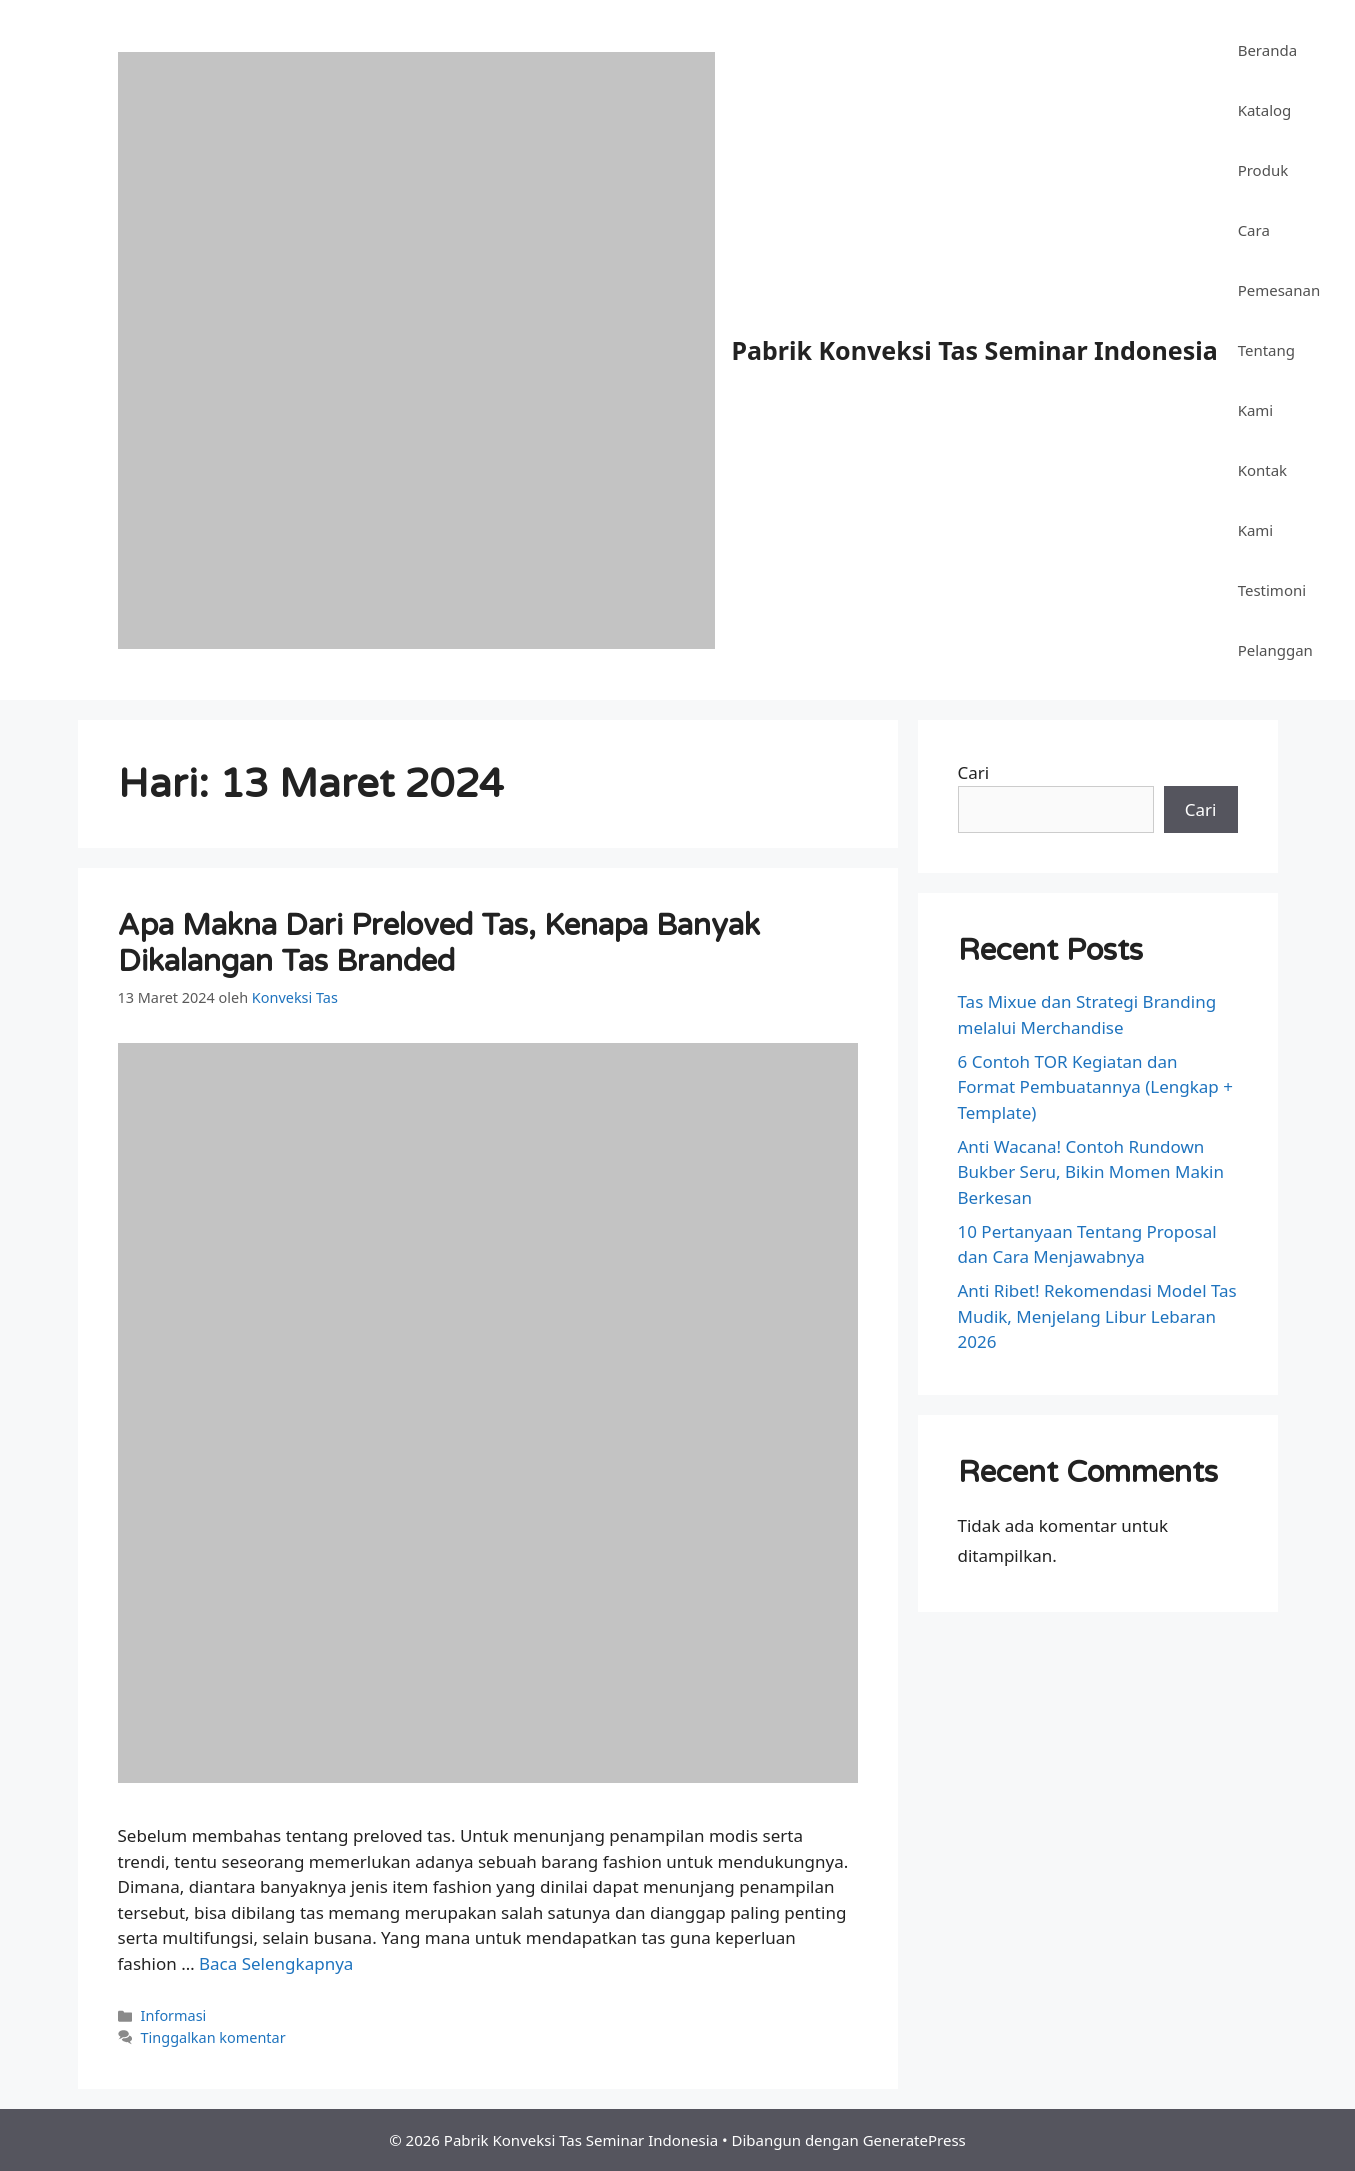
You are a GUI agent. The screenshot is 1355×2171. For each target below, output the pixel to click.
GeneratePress (914, 2140)
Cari (974, 772)
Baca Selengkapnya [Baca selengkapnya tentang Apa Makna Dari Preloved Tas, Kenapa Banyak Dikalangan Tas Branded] (276, 1963)
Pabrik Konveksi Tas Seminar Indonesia (975, 350)
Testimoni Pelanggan (1275, 620)
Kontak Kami (1262, 500)
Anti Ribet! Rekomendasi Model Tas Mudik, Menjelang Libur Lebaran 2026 (1097, 1316)
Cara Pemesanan (1279, 260)
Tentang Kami (1266, 380)
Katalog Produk (1265, 140)
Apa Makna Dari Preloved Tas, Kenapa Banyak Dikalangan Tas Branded (439, 943)
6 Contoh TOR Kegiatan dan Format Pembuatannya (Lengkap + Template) (1095, 1087)
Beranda (1267, 50)
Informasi (174, 2015)
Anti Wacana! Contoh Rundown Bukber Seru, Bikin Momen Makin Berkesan (1091, 1172)
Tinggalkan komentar (213, 2037)
